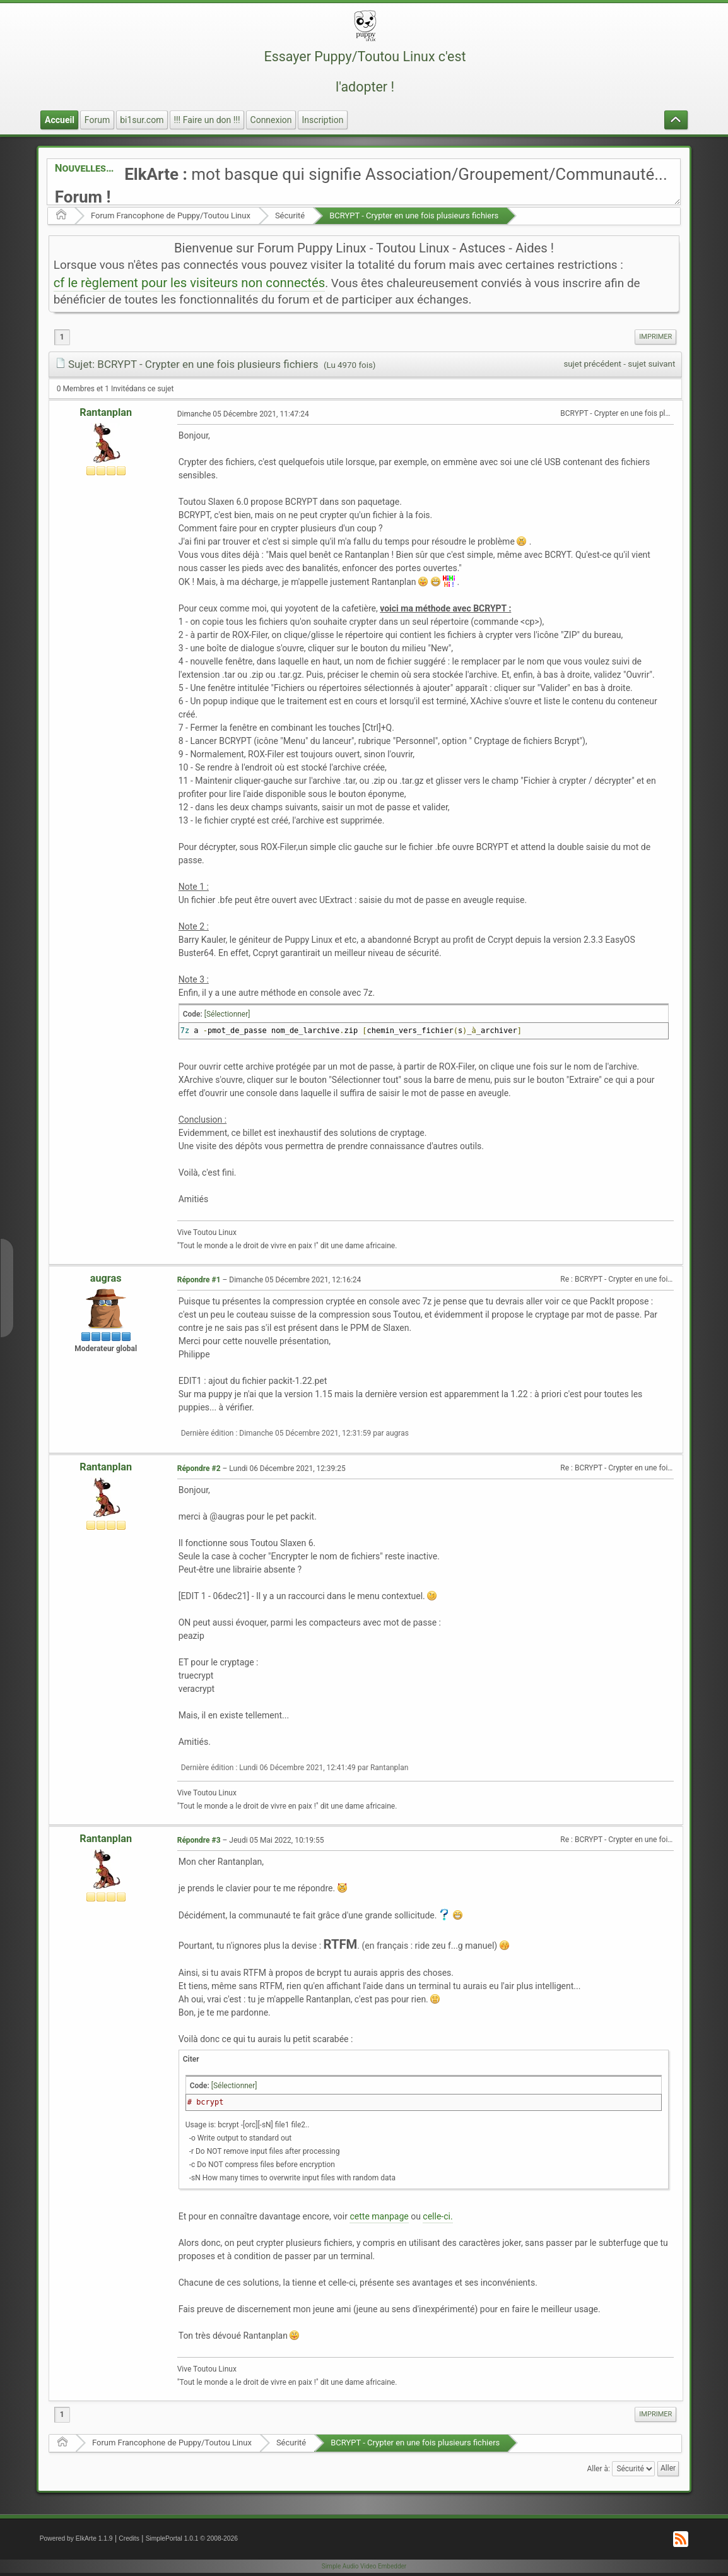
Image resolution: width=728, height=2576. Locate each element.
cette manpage (378, 2216)
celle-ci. (437, 2216)
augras (106, 1278)
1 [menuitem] (62, 337)
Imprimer (655, 337)
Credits (129, 2538)
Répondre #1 (199, 1279)
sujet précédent (592, 364)
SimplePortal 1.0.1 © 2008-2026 (192, 2538)
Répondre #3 (199, 1840)
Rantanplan (105, 412)
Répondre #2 (199, 1468)
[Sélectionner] (227, 1014)
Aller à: (598, 2468)
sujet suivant (651, 364)
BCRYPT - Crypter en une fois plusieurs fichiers (413, 215)
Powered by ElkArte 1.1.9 (76, 2538)
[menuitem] (655, 337)
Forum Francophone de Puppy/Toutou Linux (170, 215)
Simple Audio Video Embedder (364, 2566)
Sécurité (290, 215)
